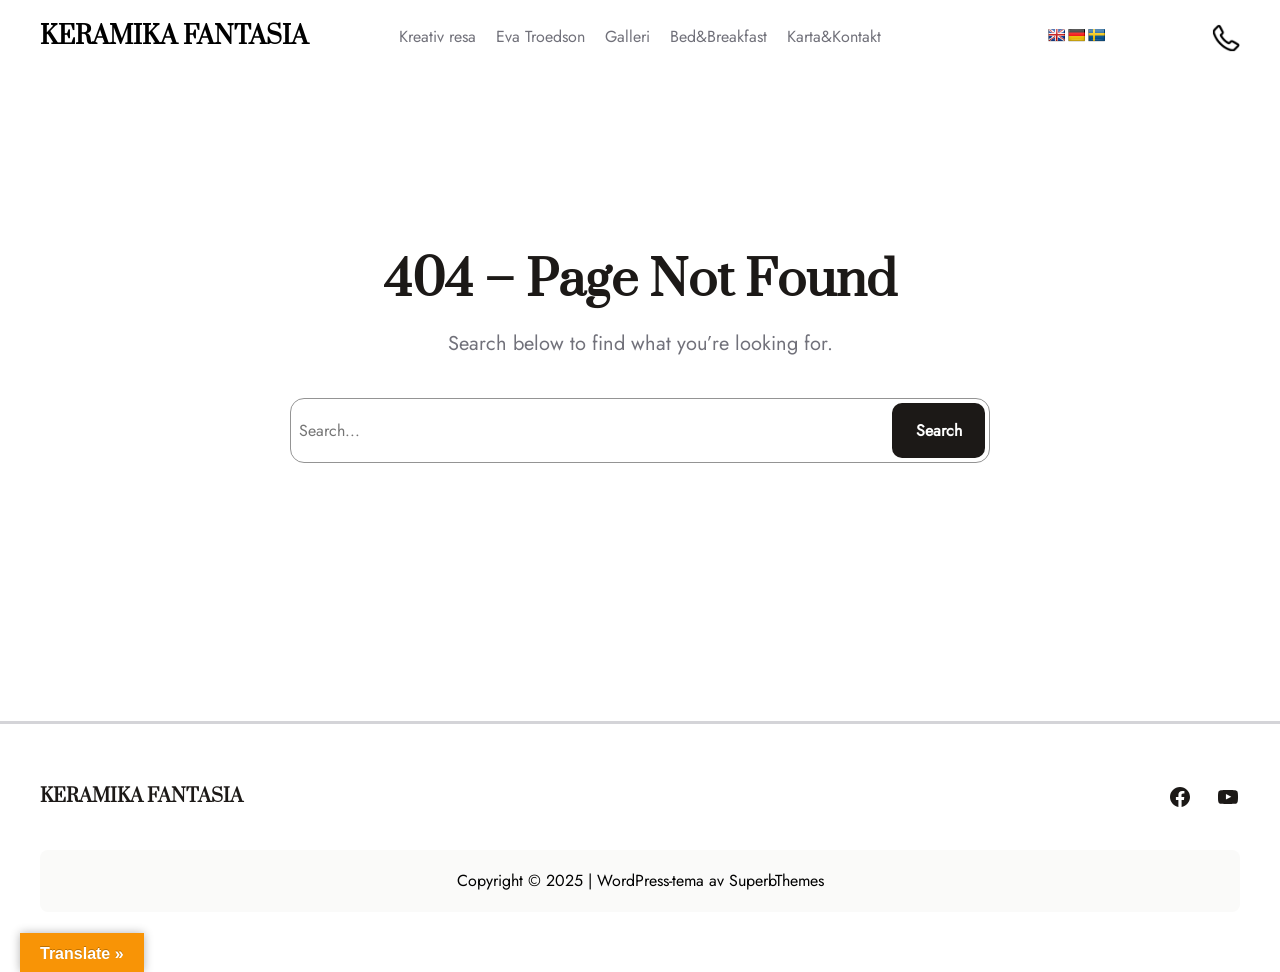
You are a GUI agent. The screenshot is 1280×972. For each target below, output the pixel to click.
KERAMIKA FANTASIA (174, 36)
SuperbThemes (776, 880)
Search (939, 430)
